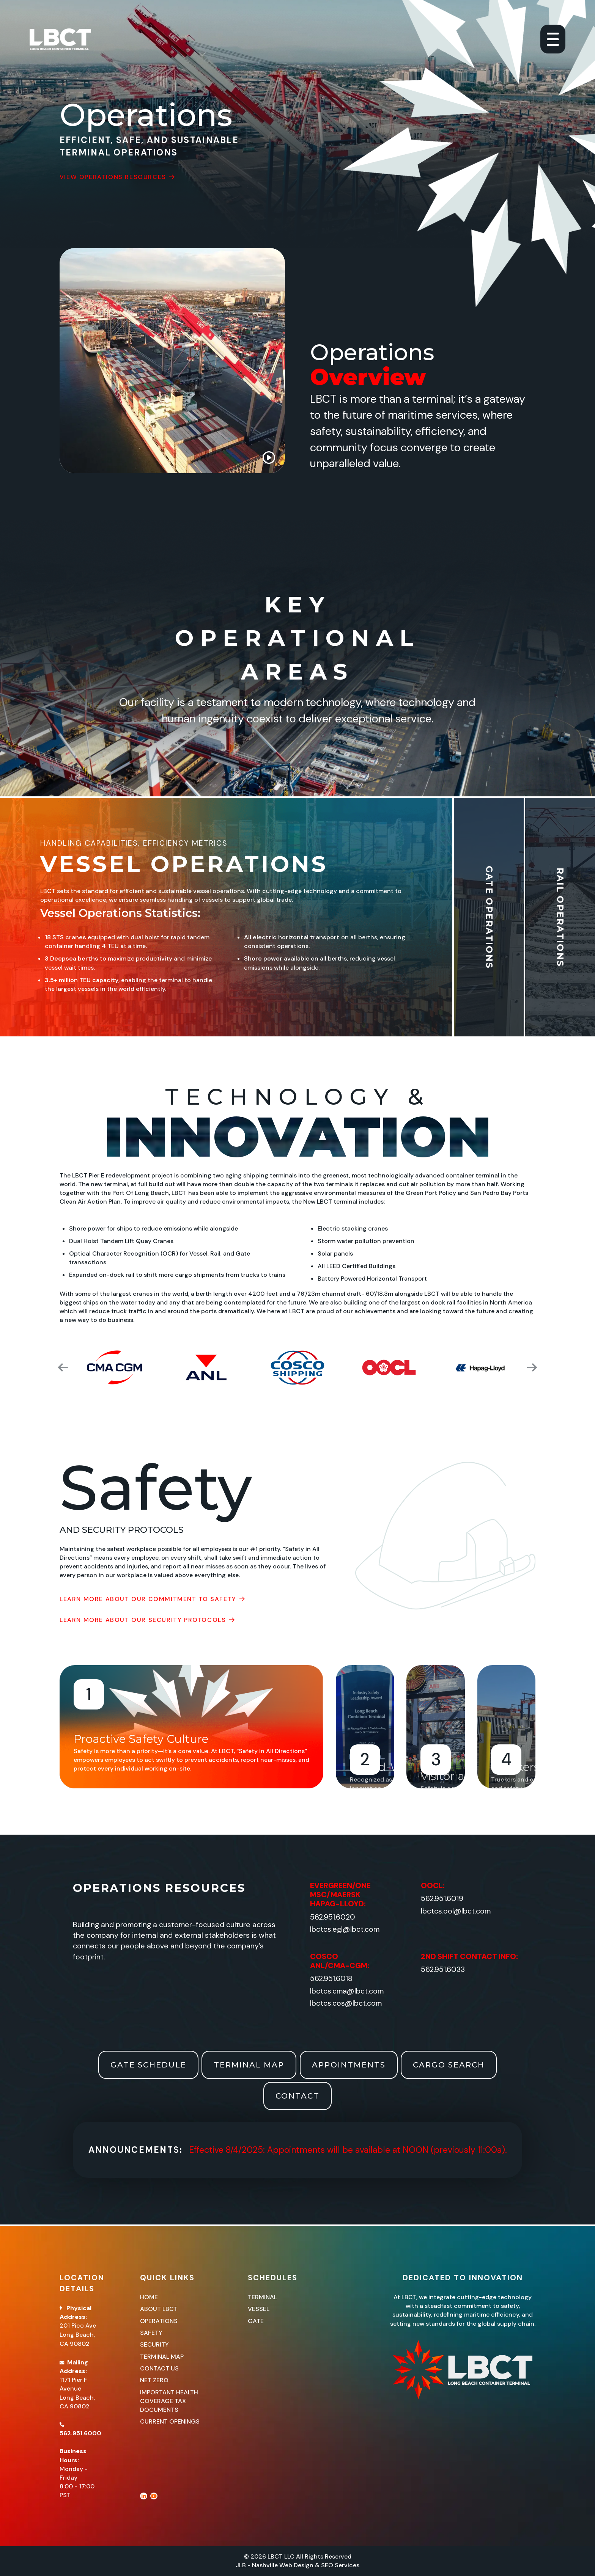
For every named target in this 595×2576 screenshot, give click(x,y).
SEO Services (340, 2565)
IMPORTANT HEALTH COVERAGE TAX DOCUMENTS (169, 2401)
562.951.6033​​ (443, 1969)
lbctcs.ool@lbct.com (456, 1911)
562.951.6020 (332, 1917)
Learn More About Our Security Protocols (147, 1620)
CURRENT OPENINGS (170, 2421)
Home (149, 2297)
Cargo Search (449, 2064)
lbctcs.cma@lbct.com (347, 1991)
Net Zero (154, 2380)
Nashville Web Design (282, 2565)
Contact (297, 2095)
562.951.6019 (442, 1898)
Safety (151, 2333)
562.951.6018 (331, 1978)
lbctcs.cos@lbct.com (346, 2003)
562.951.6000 (80, 2433)
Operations (159, 2321)
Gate (256, 2321)
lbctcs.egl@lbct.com (344, 1929)
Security (154, 2344)
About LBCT (159, 2309)
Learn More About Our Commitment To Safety (152, 1599)
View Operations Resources (117, 177)
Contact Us (159, 2368)
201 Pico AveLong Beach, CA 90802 (78, 2335)
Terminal (262, 2297)
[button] (61, 1367)
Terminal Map (249, 2064)
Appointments (349, 2064)
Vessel (258, 2309)
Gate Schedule (148, 2064)
